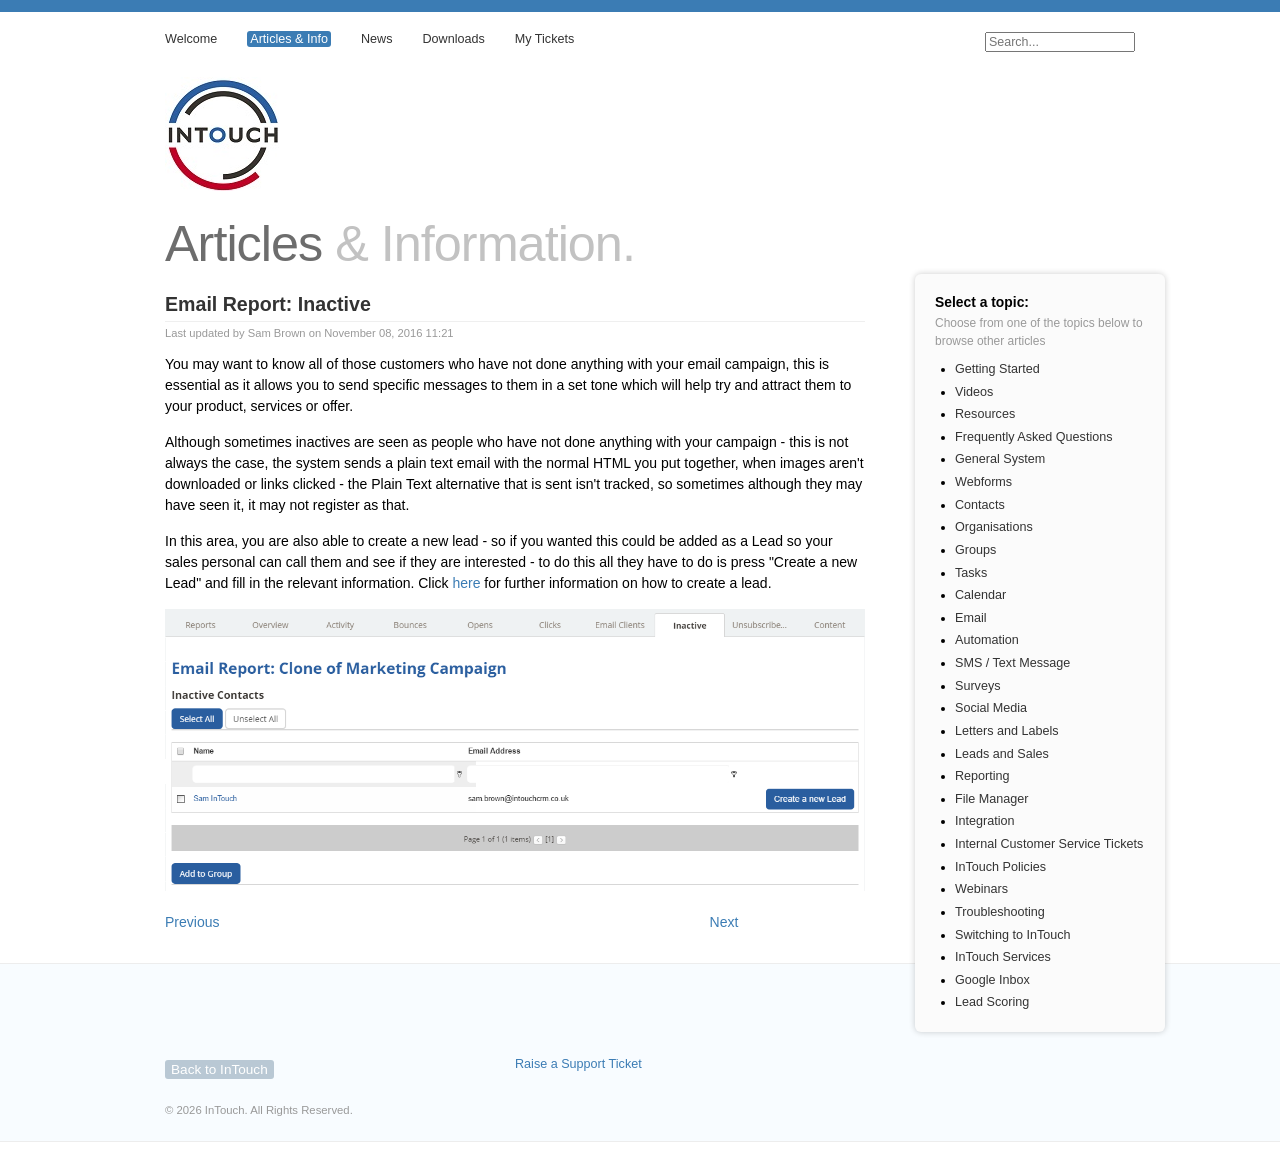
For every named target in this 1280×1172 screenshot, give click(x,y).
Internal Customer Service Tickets (1049, 844)
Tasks (971, 573)
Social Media (991, 708)
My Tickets (544, 39)
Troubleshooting (1000, 912)
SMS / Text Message (1012, 663)
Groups (975, 550)
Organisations (994, 527)
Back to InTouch (219, 1069)
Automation (987, 640)
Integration (985, 821)
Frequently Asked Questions (1034, 437)
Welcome (191, 39)
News (377, 39)
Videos (974, 392)
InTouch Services (1003, 957)
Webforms (983, 482)
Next (724, 922)
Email (971, 618)
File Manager (992, 799)
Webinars (981, 889)
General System (1000, 459)
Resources (985, 414)
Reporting (982, 776)
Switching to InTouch (1013, 935)
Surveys (978, 686)
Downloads (453, 39)
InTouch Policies (1000, 867)
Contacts (980, 505)
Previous (192, 922)
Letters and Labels (1007, 731)
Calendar (980, 595)
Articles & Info (289, 39)
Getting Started (997, 369)
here (466, 583)
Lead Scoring (992, 1002)
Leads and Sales (1002, 754)
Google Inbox (992, 980)
